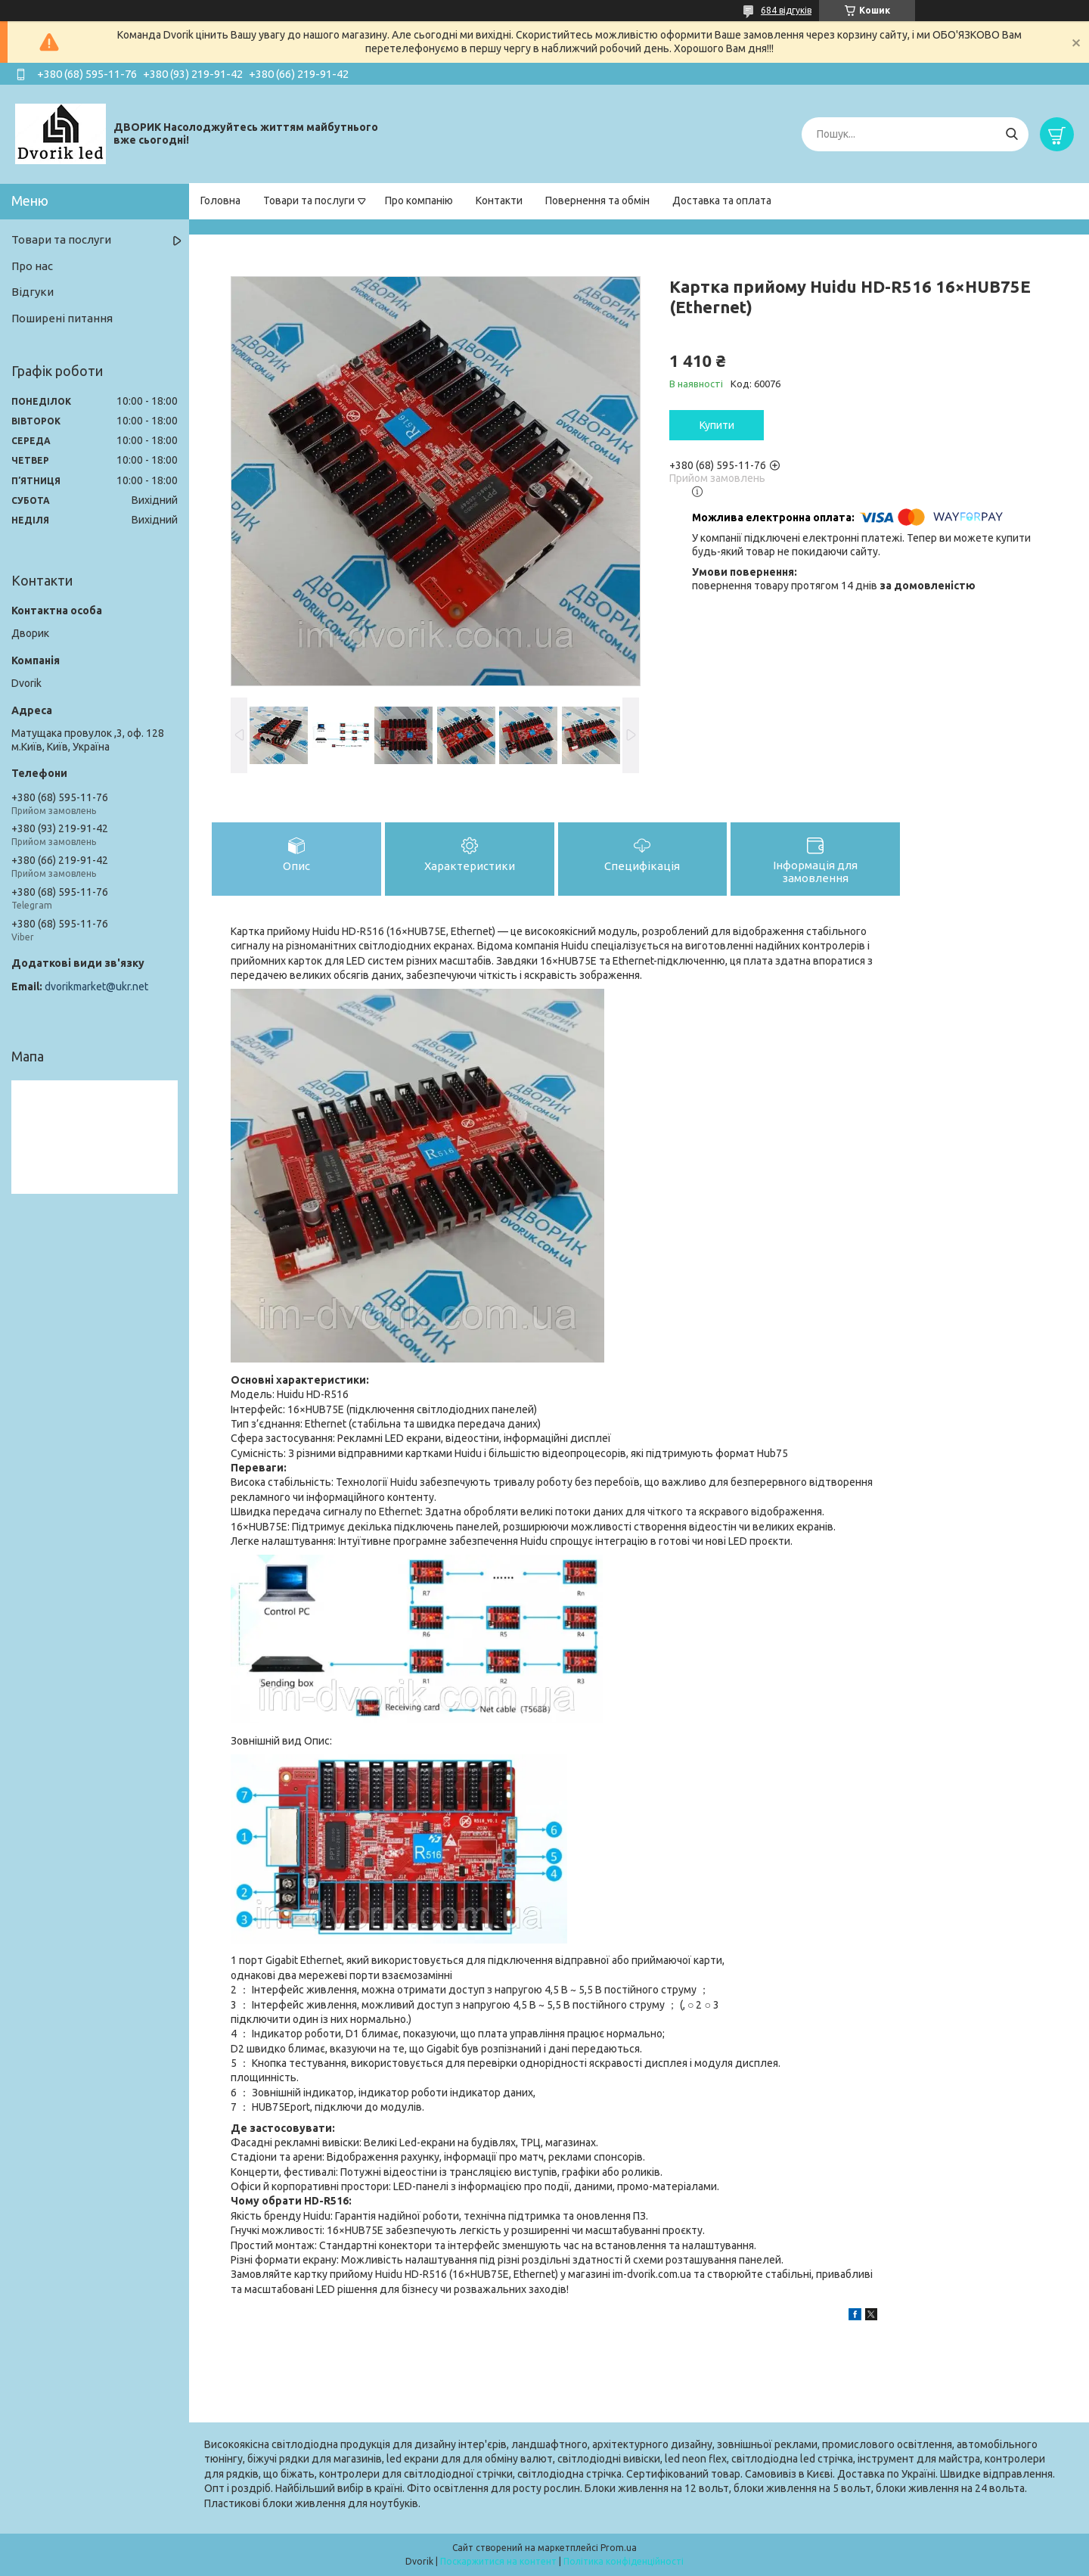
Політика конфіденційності (623, 2561)
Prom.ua (618, 2548)
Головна (220, 200)
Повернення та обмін (597, 200)
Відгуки (32, 291)
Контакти (499, 200)
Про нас (32, 265)
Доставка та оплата (721, 200)
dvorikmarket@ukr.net (96, 986)
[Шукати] (1011, 134)
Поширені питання (62, 318)
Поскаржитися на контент (498, 2561)
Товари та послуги (309, 200)
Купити (717, 425)
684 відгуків (786, 10)
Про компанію (419, 200)
